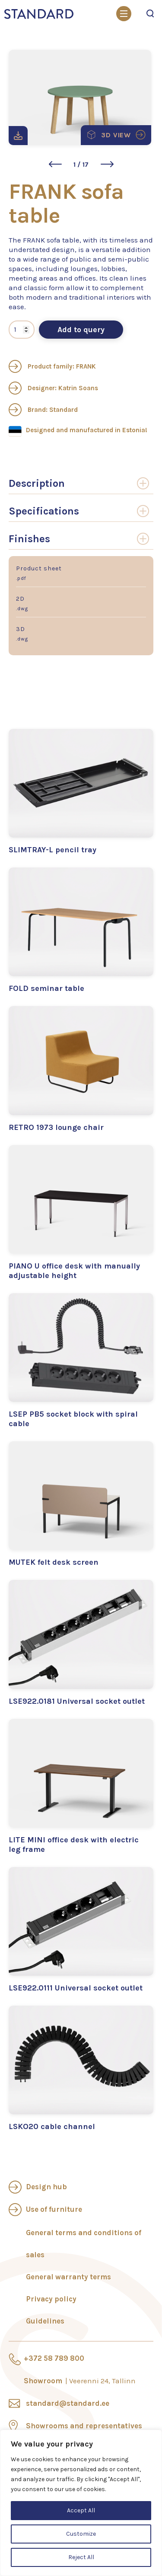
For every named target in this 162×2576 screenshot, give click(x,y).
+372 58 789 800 (54, 2358)
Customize (81, 2533)
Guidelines (45, 2321)
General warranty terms (68, 2276)
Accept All (81, 2510)
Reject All (81, 2557)
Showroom (80, 2380)
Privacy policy (51, 2298)
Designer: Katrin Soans (53, 388)
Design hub (46, 2186)
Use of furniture (54, 2209)
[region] (81, 2503)
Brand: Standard (43, 410)
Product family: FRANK (52, 366)
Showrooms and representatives (84, 2425)
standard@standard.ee (67, 2403)
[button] (55, 164)
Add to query (81, 329)
